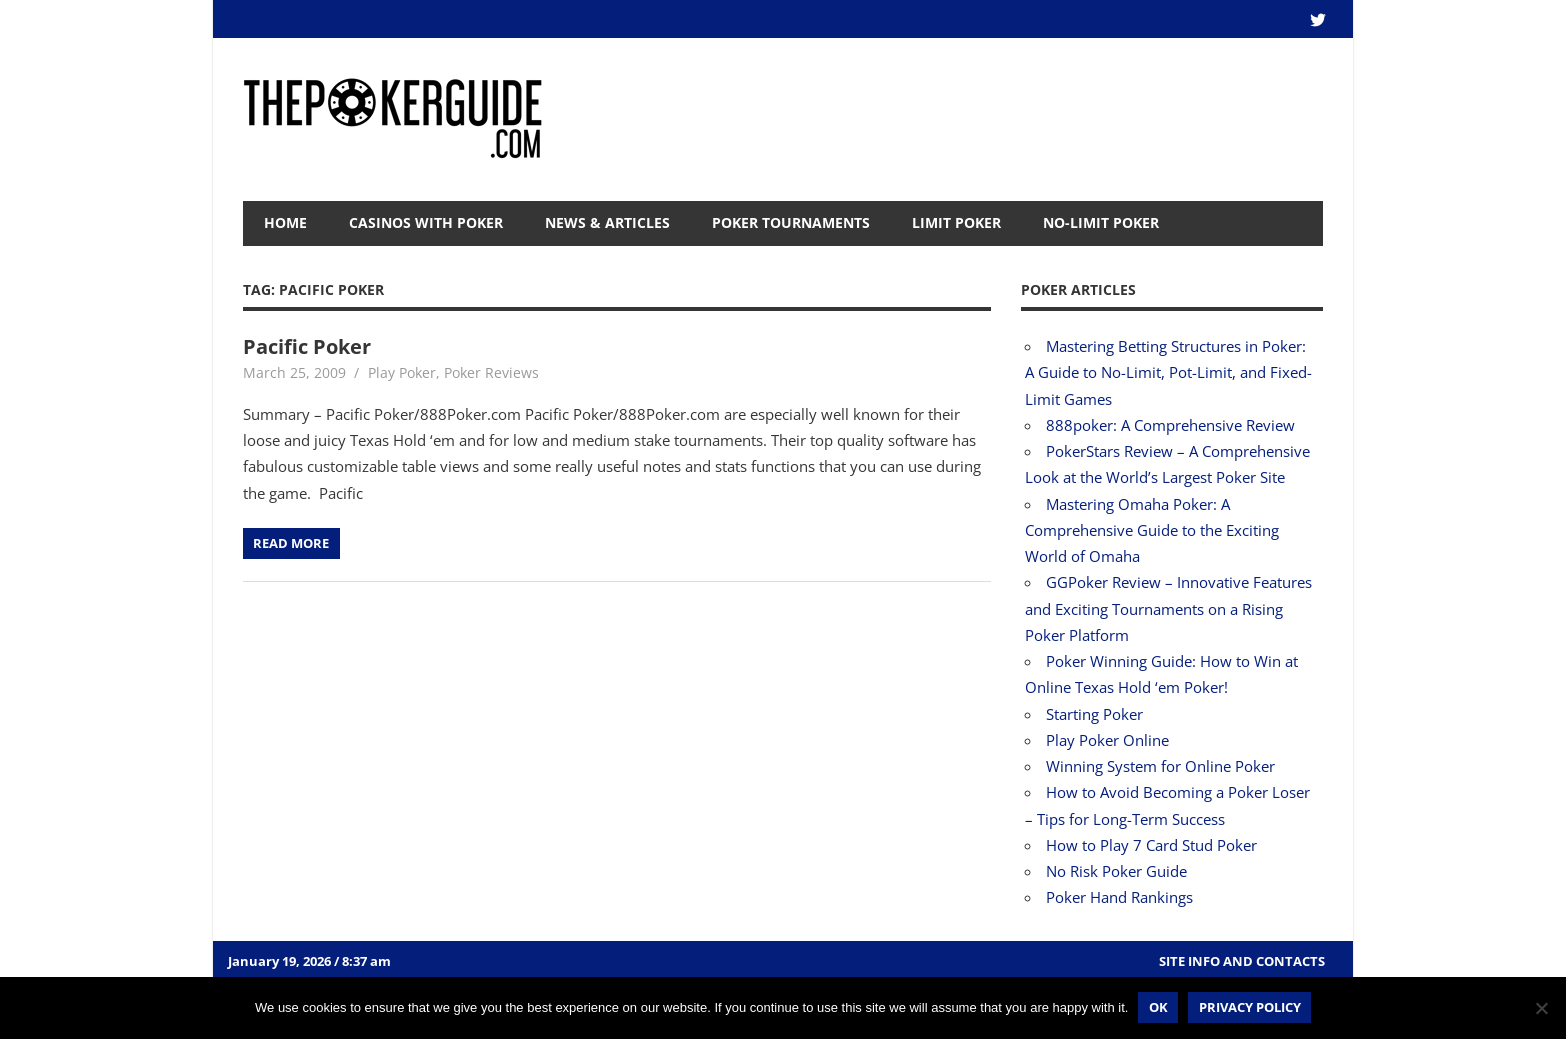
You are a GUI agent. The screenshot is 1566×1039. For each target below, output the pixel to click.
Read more (291, 543)
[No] (1541, 1008)
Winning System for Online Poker (1160, 766)
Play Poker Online (1107, 740)
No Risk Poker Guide (1116, 871)
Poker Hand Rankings (1119, 897)
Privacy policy (1250, 1007)
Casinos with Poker (426, 222)
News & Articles (607, 222)
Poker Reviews (491, 372)
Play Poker (402, 372)
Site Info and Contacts (1242, 961)
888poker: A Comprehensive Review (1170, 425)
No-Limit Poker (1101, 222)
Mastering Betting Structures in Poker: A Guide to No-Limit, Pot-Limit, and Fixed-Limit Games (1168, 372)
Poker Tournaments (791, 222)
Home (285, 222)
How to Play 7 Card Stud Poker (1151, 845)
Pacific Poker (307, 346)
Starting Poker (1094, 714)
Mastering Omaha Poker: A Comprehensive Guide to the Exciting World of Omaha (1152, 530)
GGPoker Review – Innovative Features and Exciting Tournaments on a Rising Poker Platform (1168, 608)
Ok (1158, 1007)
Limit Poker (956, 222)
